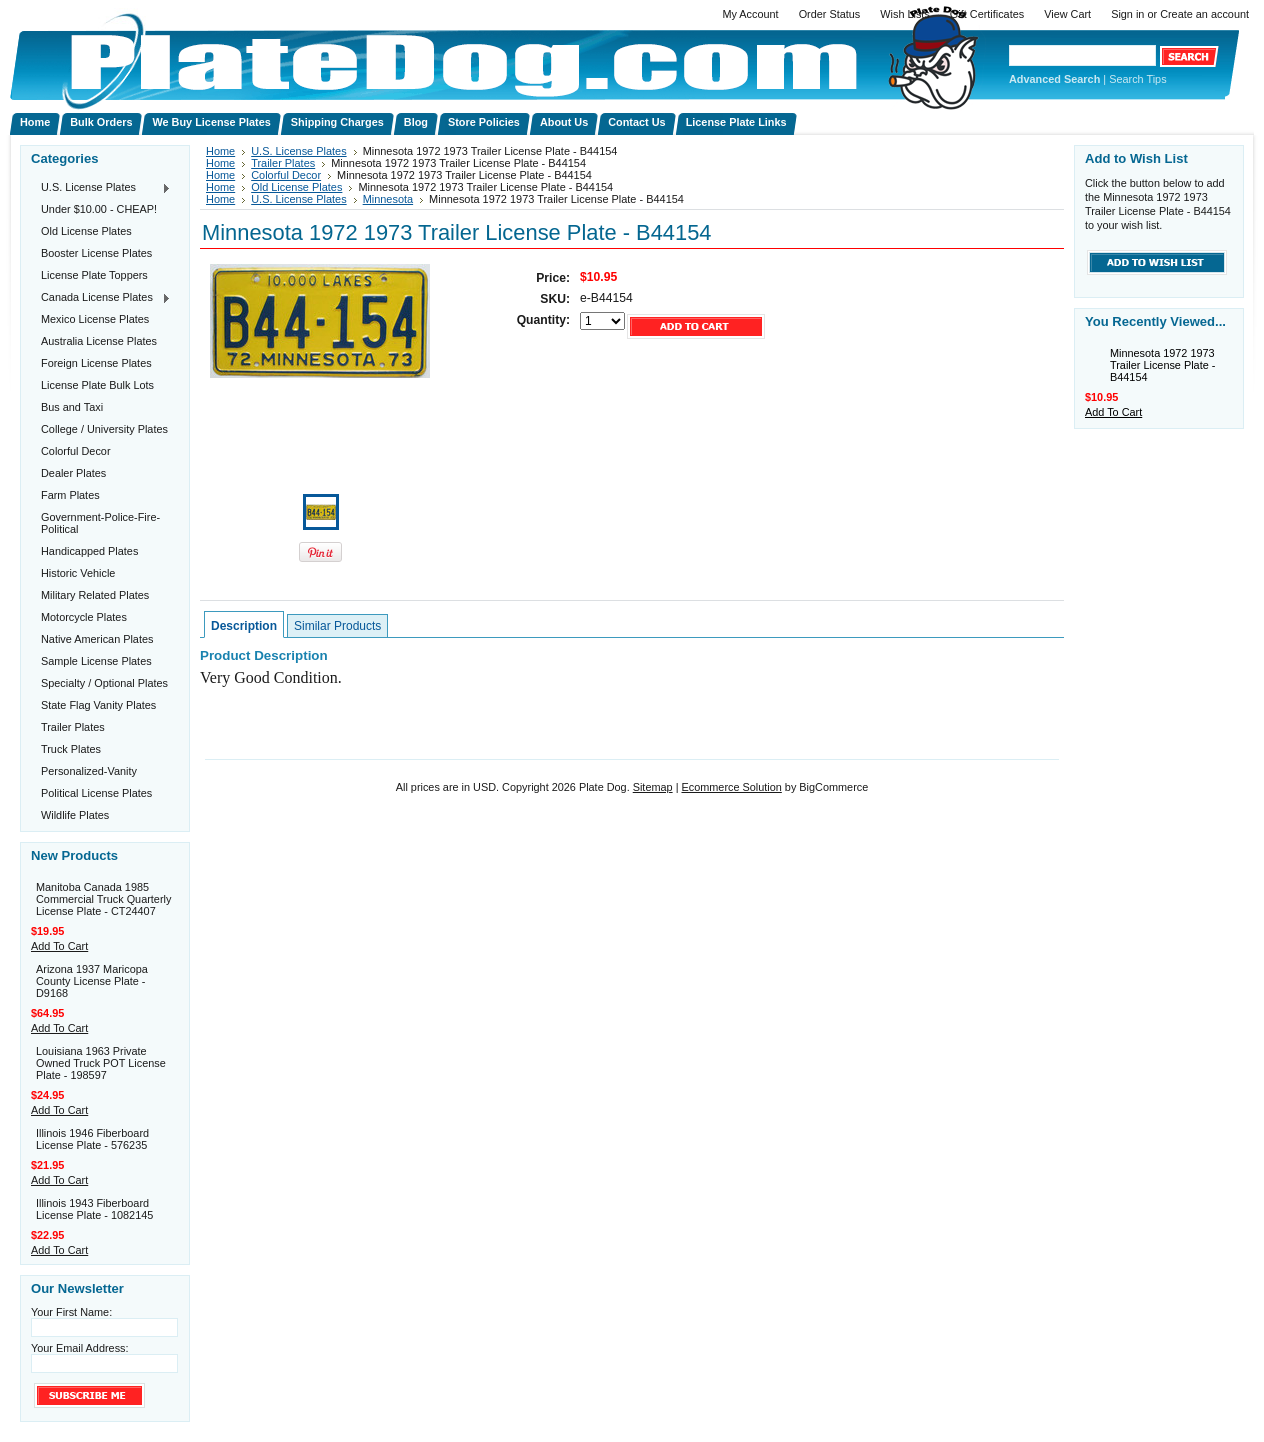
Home (220, 151)
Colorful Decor (76, 451)
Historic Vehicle (78, 573)
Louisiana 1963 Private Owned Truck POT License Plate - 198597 (101, 1063)
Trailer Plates (73, 727)
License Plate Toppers (94, 275)
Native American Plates (97, 639)
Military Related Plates (95, 595)
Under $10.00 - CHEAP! (99, 209)
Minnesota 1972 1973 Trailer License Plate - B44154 (1162, 365)
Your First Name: (71, 1312)
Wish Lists (905, 14)
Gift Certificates (987, 14)
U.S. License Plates (101, 188)
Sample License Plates (96, 661)
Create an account (1204, 14)
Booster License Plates (96, 253)
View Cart (1067, 14)
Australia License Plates (99, 341)
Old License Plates (86, 231)
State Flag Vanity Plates (98, 705)
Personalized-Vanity (89, 771)
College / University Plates (104, 429)
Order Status (830, 14)
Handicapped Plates (89, 551)
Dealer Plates (73, 473)
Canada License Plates (101, 298)
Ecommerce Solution (731, 787)
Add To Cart (59, 946)
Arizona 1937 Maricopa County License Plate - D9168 (92, 981)
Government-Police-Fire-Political (100, 523)
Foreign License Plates (96, 363)
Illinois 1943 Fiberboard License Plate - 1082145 (94, 1209)
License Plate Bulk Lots (97, 385)
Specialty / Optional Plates (104, 683)
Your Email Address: (80, 1348)
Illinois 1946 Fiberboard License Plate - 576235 (92, 1139)
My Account (750, 14)
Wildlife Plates (75, 815)
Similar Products (337, 626)
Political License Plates (96, 793)
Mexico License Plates (95, 319)
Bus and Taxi (72, 407)
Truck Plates (71, 749)
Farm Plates (70, 495)
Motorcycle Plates (84, 617)
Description (244, 626)
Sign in (1127, 14)
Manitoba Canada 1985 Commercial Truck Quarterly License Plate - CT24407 (103, 899)
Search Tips (1137, 79)
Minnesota (388, 199)
